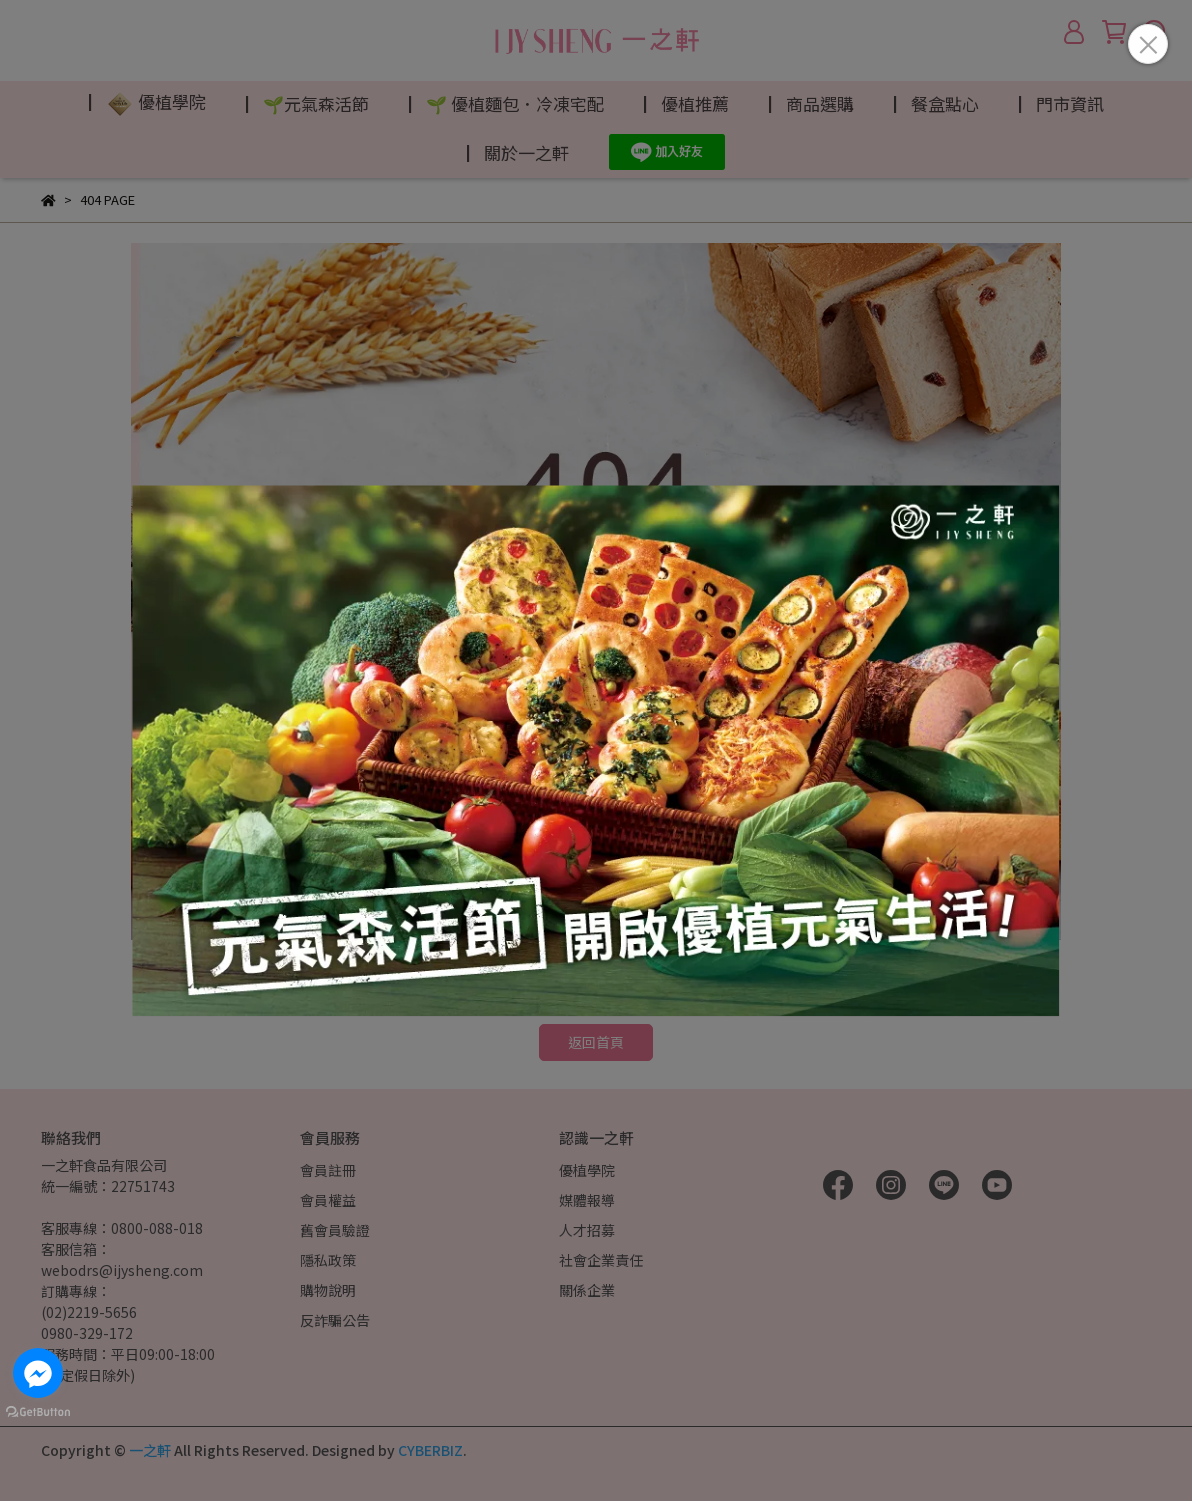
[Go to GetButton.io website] (38, 1411)
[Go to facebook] (38, 1373)
